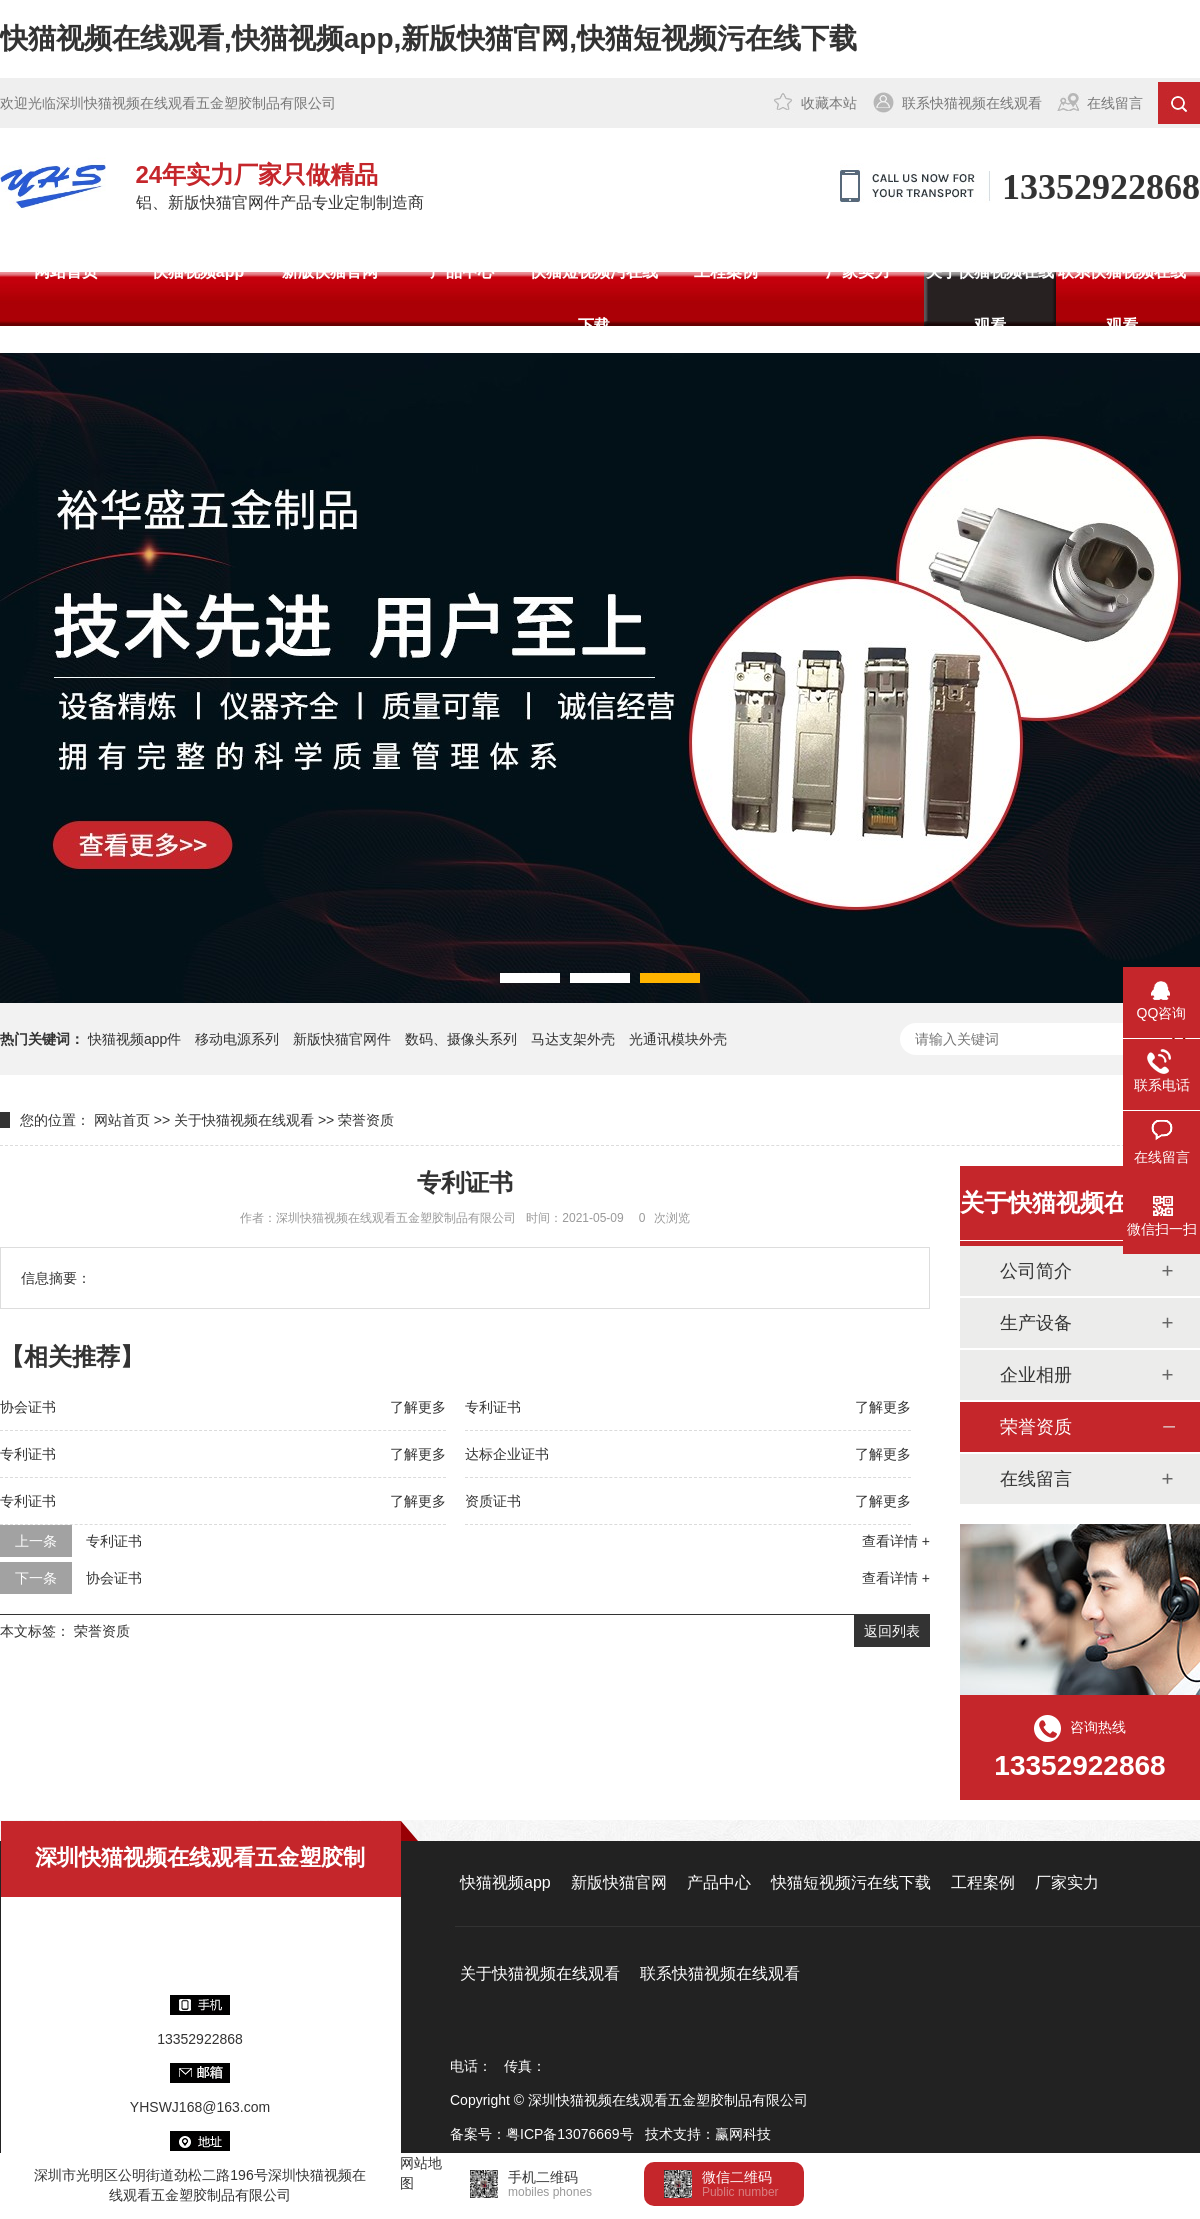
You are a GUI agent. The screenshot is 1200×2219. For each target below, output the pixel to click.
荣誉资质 (366, 1120)
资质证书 (493, 1501)
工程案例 (726, 271)
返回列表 (892, 1631)
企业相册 (1036, 1375)
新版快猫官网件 (342, 1039)
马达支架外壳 (573, 1039)
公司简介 (1036, 1271)
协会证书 (28, 1407)
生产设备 (1036, 1323)
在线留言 (1115, 103)
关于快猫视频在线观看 (990, 298)
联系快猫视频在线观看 (972, 103)
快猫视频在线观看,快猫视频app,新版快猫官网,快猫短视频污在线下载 (428, 38)
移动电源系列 (237, 1039)
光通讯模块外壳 (678, 1039)
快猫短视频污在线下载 (594, 298)
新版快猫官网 (330, 271)
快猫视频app (198, 271)
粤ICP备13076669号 (570, 2134)
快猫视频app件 (134, 1039)
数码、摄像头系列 (461, 1039)
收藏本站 (829, 103)
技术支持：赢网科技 (708, 2134)
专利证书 (493, 1407)
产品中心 (462, 271)
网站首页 (66, 271)
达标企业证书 (507, 1454)
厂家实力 (858, 271)
